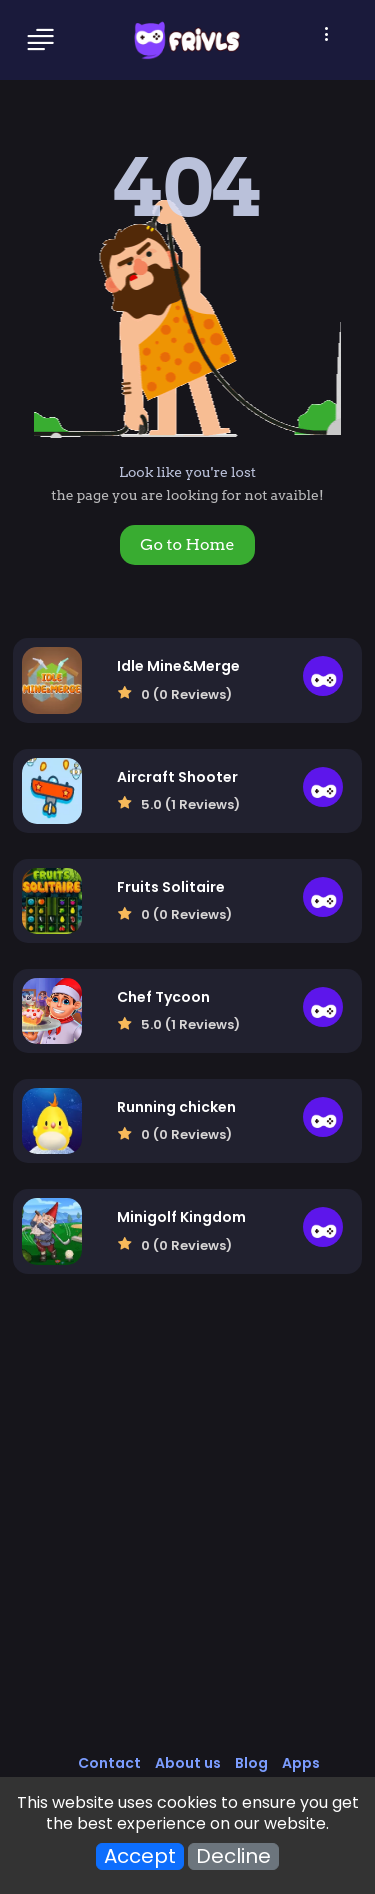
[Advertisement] (187, 1534)
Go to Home (187, 544)
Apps (301, 1763)
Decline (233, 1856)
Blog (251, 1763)
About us (188, 1763)
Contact (109, 1763)
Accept (140, 1856)
